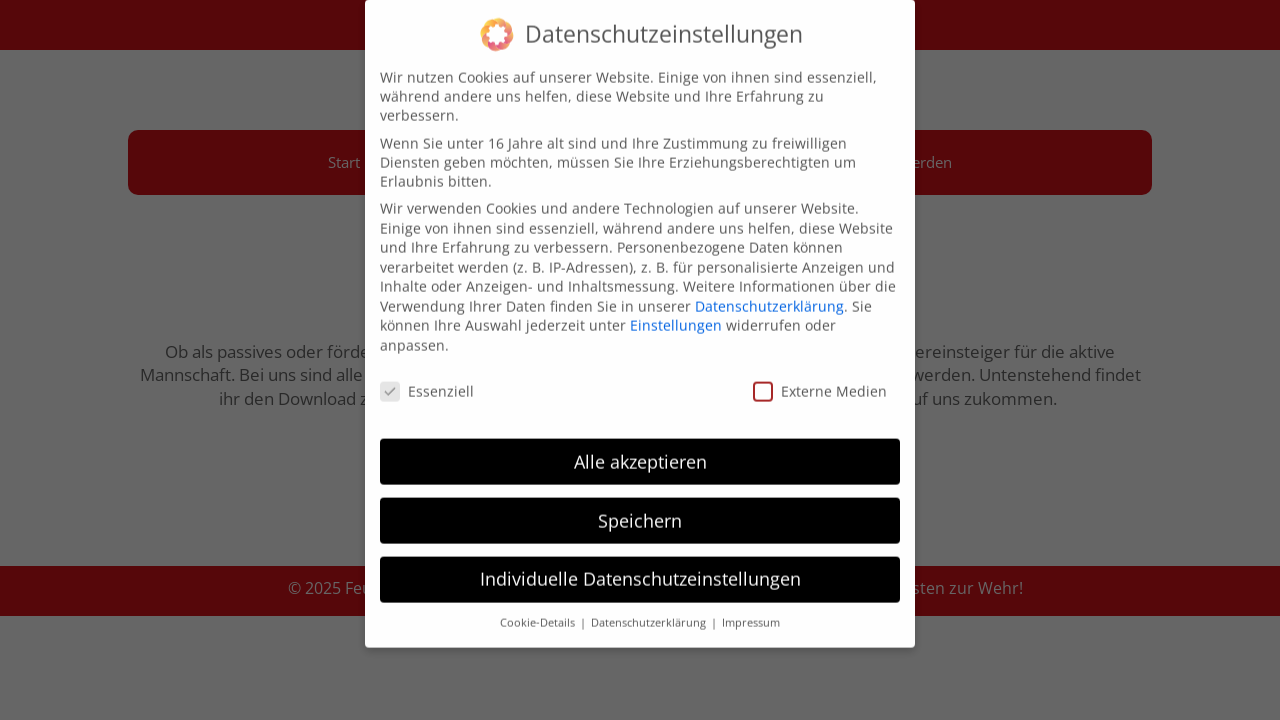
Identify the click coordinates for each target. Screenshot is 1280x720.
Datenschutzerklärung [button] (650, 610)
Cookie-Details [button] (539, 610)
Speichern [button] (640, 507)
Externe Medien (820, 378)
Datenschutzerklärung (769, 293)
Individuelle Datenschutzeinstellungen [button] (640, 566)
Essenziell (427, 378)
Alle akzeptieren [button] (640, 448)
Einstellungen (676, 312)
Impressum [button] (751, 610)
